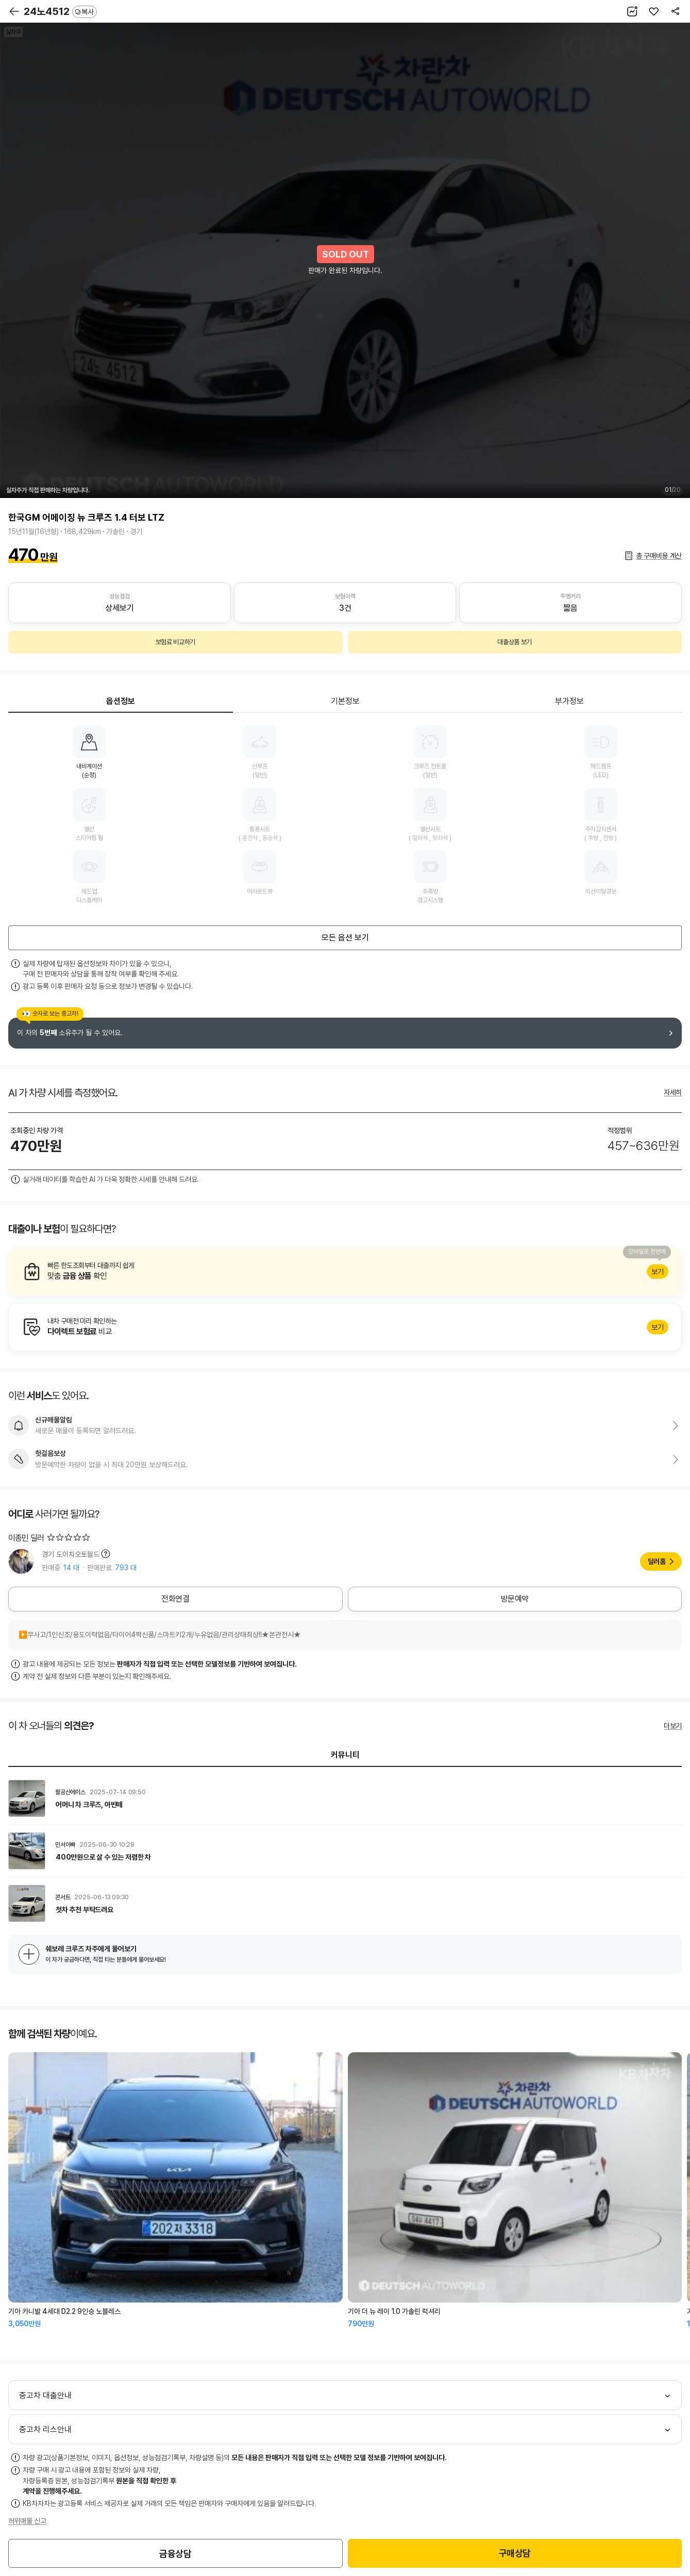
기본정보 (345, 701)
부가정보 (569, 701)
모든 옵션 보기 (345, 937)
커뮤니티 (345, 1755)
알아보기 (345, 1271)
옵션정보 (120, 701)
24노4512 (60, 11)
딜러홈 (657, 1561)
